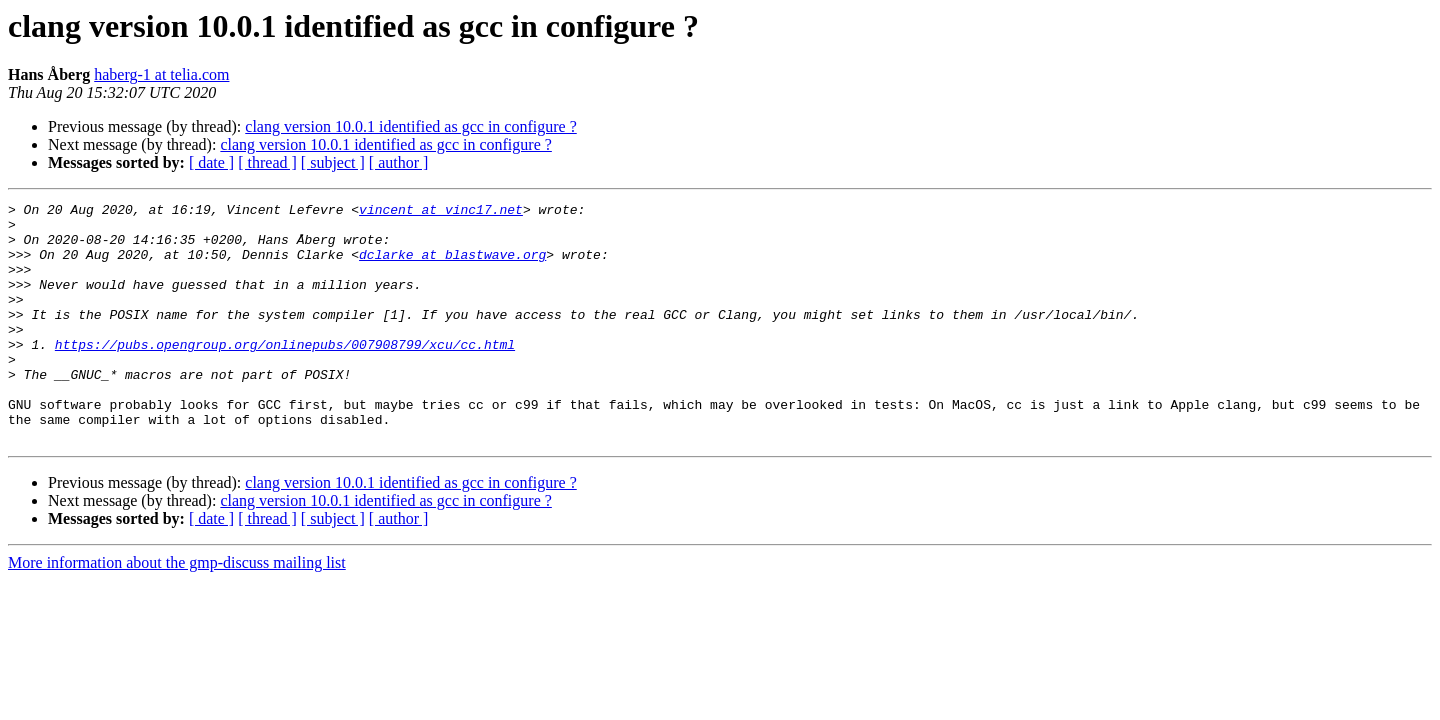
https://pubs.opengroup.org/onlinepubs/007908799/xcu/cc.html (285, 374)
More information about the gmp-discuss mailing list (177, 610)
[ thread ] (267, 162)
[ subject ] (333, 162)
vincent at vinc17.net (441, 212)
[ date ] (211, 162)
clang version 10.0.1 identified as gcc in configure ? (410, 126)
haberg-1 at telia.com (161, 74)
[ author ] (399, 162)
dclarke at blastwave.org (452, 266)
